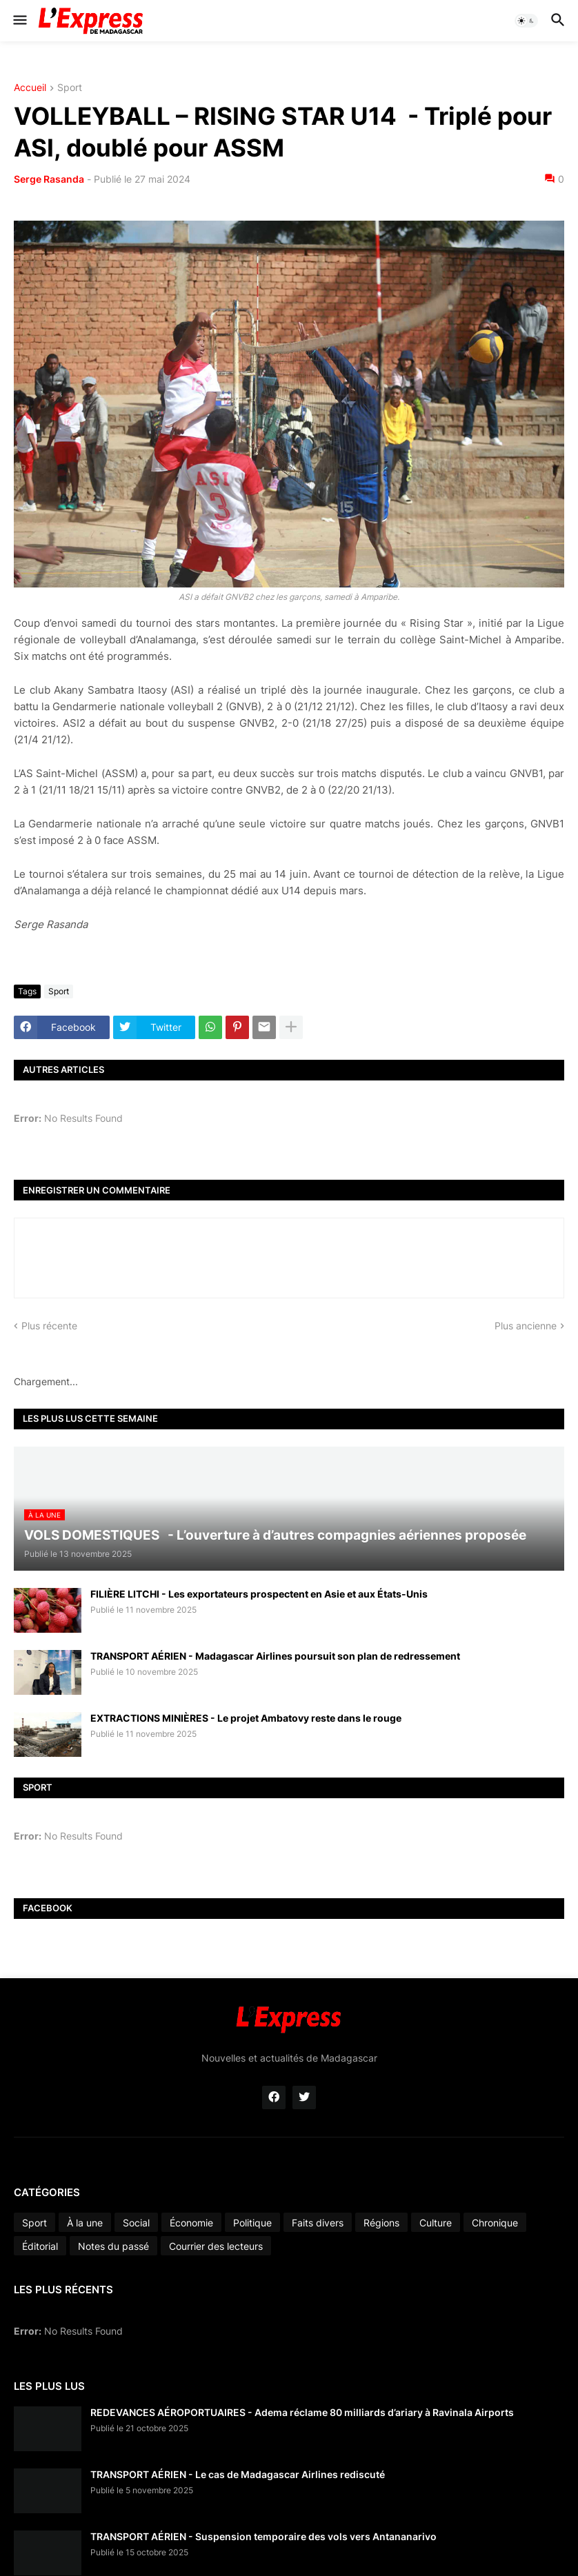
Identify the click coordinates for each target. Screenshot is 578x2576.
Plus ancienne (526, 1325)
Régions (381, 2222)
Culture (435, 2222)
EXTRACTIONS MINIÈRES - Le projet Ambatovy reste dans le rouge (245, 1718)
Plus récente (49, 1325)
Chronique (495, 2222)
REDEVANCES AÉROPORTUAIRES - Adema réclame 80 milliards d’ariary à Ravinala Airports (302, 2412)
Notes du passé (113, 2246)
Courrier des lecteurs (216, 2246)
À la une (85, 2222)
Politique (252, 2222)
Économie (191, 2222)
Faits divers (317, 2222)
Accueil (30, 88)
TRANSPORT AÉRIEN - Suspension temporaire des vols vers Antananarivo (263, 2536)
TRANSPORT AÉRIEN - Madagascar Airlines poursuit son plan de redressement (275, 1656)
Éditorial (40, 2246)
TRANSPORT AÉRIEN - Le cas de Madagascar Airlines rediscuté (237, 2474)
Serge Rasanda (49, 179)
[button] (19, 20)
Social (136, 2222)
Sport (69, 88)
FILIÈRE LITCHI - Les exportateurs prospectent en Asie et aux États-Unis (259, 1594)
